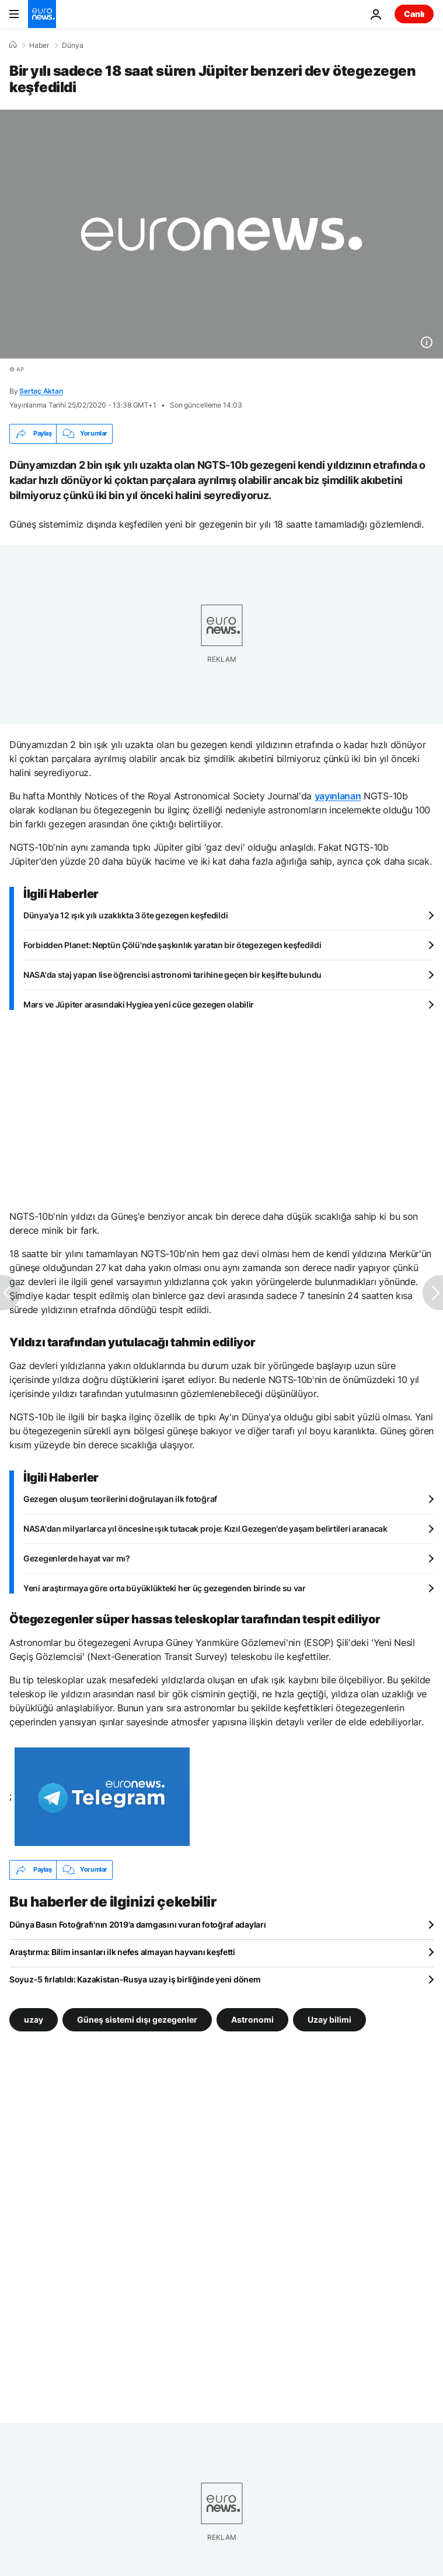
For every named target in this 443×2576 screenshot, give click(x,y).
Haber (39, 45)
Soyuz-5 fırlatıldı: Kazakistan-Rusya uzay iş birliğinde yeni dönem (135, 1979)
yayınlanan (338, 796)
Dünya (72, 45)
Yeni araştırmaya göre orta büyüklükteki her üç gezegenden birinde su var (164, 1588)
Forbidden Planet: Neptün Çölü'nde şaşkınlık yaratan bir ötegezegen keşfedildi (172, 945)
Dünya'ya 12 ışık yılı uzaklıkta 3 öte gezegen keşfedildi (125, 915)
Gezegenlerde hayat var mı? (76, 1558)
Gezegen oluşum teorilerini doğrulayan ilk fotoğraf (120, 1499)
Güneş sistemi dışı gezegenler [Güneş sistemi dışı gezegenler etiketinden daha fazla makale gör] (137, 2019)
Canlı (414, 14)
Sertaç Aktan (40, 391)
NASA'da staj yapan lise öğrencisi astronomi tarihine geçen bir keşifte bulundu (172, 975)
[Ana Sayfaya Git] (42, 14)
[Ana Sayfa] (12, 45)
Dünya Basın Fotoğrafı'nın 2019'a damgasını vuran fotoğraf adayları (137, 1924)
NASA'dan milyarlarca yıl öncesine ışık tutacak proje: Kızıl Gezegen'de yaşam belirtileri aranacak (205, 1528)
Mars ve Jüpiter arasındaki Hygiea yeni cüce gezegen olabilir (138, 1004)
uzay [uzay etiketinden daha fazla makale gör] (33, 2019)
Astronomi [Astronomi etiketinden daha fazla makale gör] (252, 2019)
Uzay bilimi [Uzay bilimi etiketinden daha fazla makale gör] (329, 2019)
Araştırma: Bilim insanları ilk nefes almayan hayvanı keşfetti (122, 1952)
